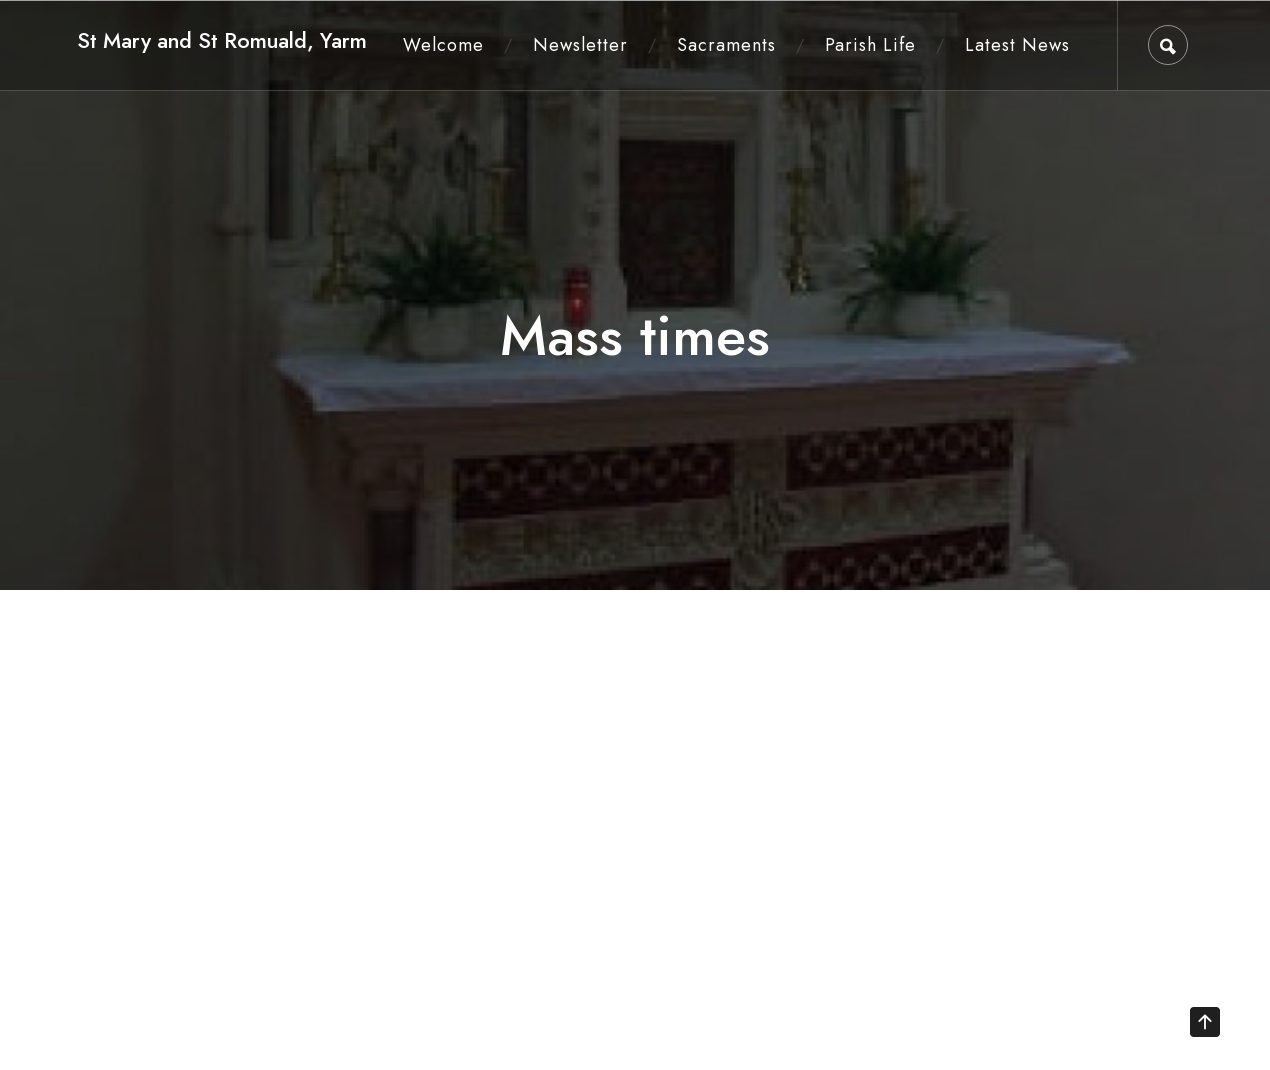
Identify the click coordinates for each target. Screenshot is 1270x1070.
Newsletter (580, 45)
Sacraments (726, 45)
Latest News (1017, 45)
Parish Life (870, 45)
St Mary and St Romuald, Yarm (222, 40)
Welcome (443, 45)
